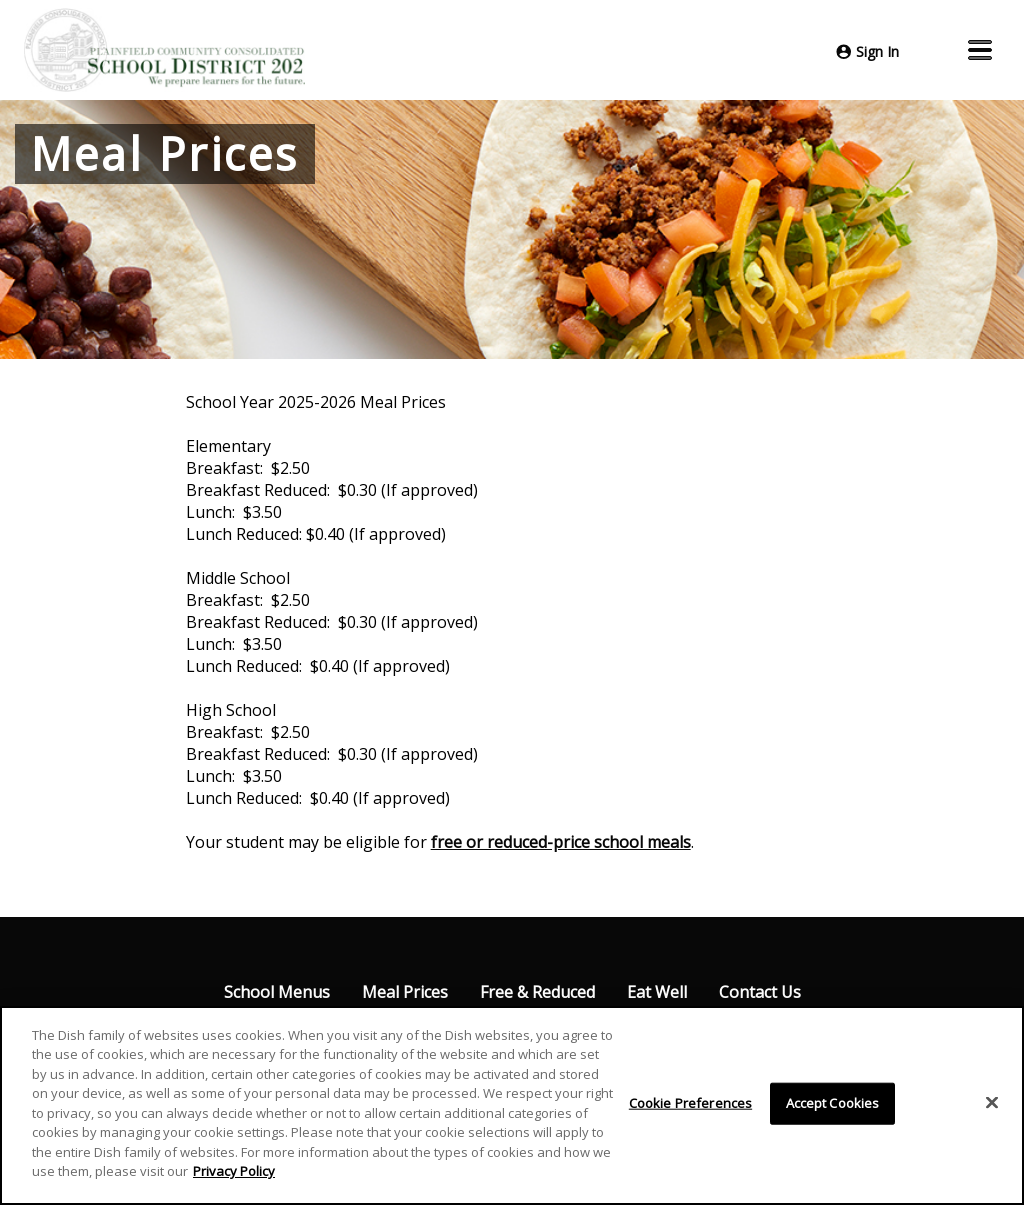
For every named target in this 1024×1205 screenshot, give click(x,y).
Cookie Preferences (690, 1103)
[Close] (992, 1103)
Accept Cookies (833, 1103)
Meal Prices (405, 992)
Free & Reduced (537, 992)
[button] (980, 50)
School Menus (277, 992)
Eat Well (657, 992)
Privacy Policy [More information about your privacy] (234, 1172)
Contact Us (760, 992)
